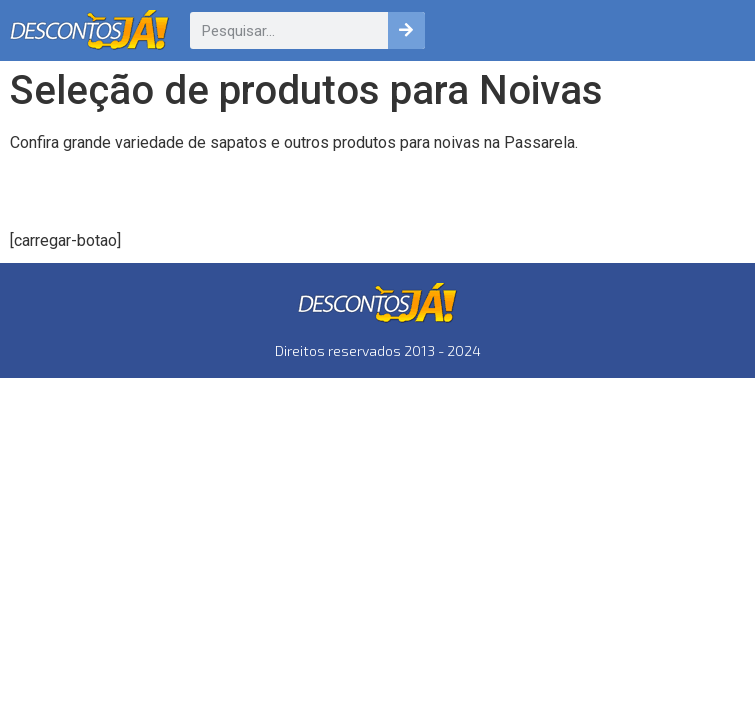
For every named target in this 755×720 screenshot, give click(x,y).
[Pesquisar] (406, 30)
